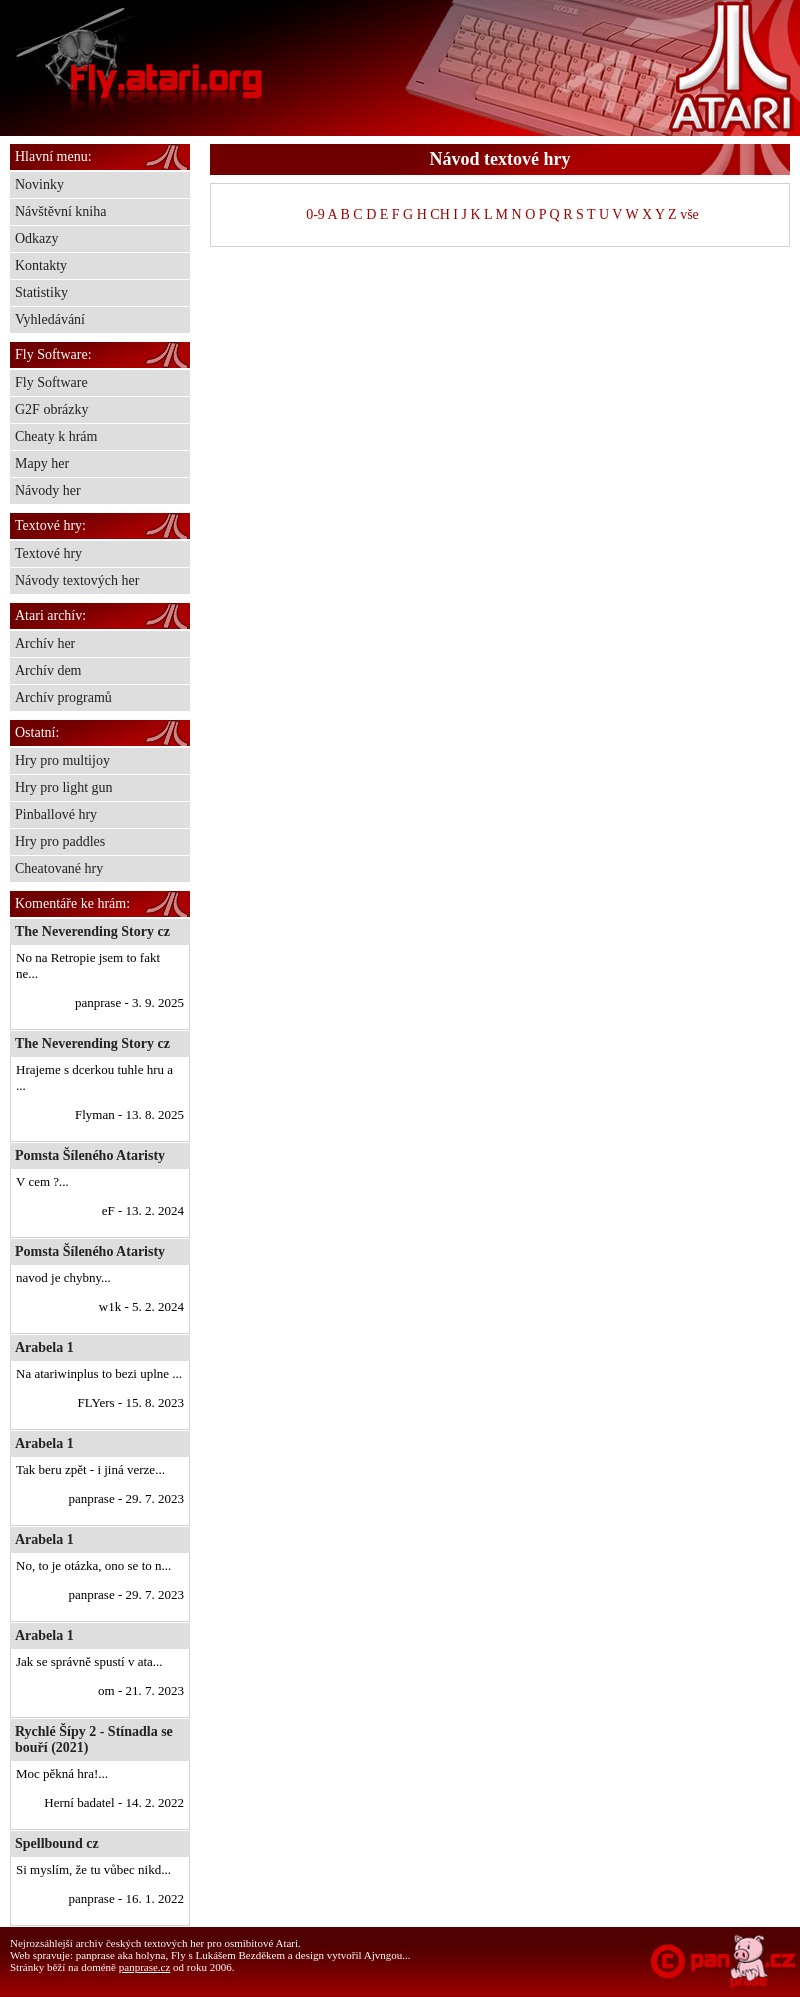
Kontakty (41, 265)
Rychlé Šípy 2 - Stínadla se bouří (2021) (94, 1739)
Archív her (45, 643)
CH (439, 214)
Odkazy (37, 238)
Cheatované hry (59, 868)
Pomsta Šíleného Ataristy (90, 1155)
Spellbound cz (57, 1843)
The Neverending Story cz (92, 931)
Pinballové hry (56, 814)
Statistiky (41, 292)
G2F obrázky (52, 409)
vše (689, 214)
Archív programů (63, 697)
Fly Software (51, 382)
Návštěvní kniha (60, 211)
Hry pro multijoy (62, 760)
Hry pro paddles (60, 841)
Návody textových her (77, 580)
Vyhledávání (50, 319)
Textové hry (48, 553)
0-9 (315, 214)
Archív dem (48, 670)
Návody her (48, 490)
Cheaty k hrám (56, 436)
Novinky (39, 184)
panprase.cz (145, 1967)
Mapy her (42, 463)
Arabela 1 (44, 1347)
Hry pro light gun (64, 787)
